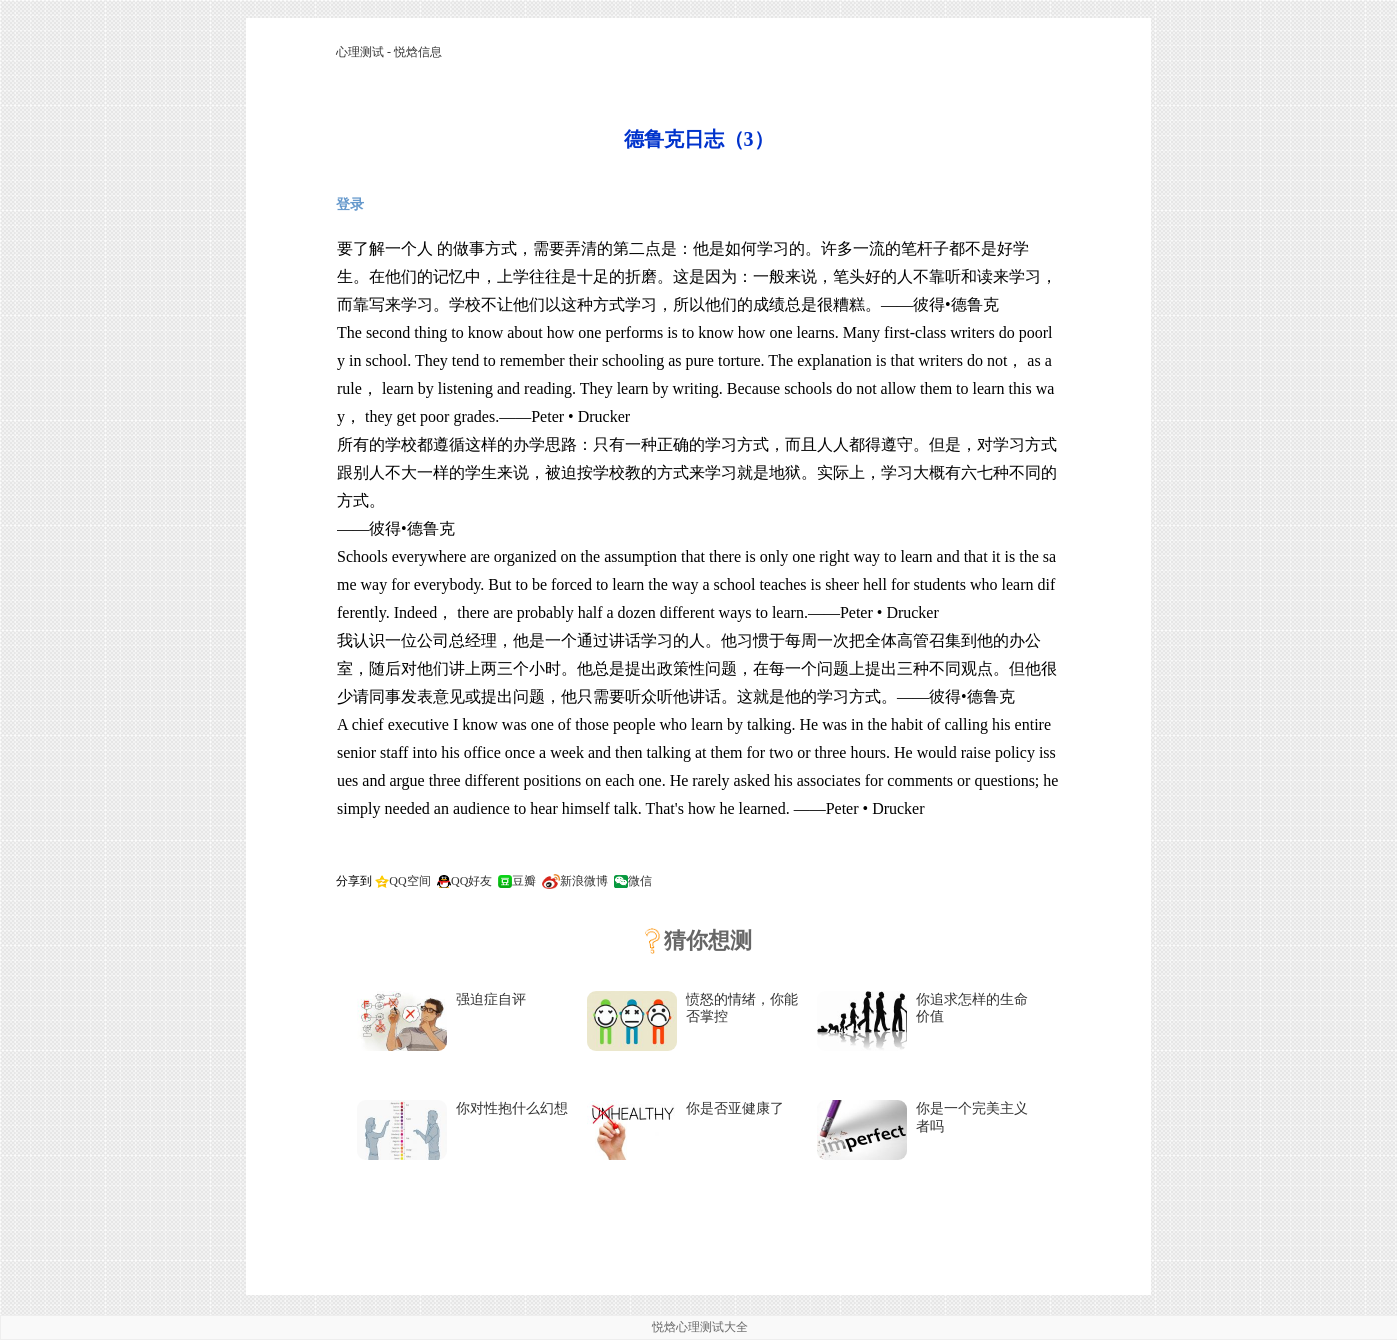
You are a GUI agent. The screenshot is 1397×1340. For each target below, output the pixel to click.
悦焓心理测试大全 (700, 1327)
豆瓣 (524, 881)
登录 (350, 204)
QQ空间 (409, 881)
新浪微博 (584, 881)
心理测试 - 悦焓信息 (389, 52)
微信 (640, 881)
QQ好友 (471, 881)
